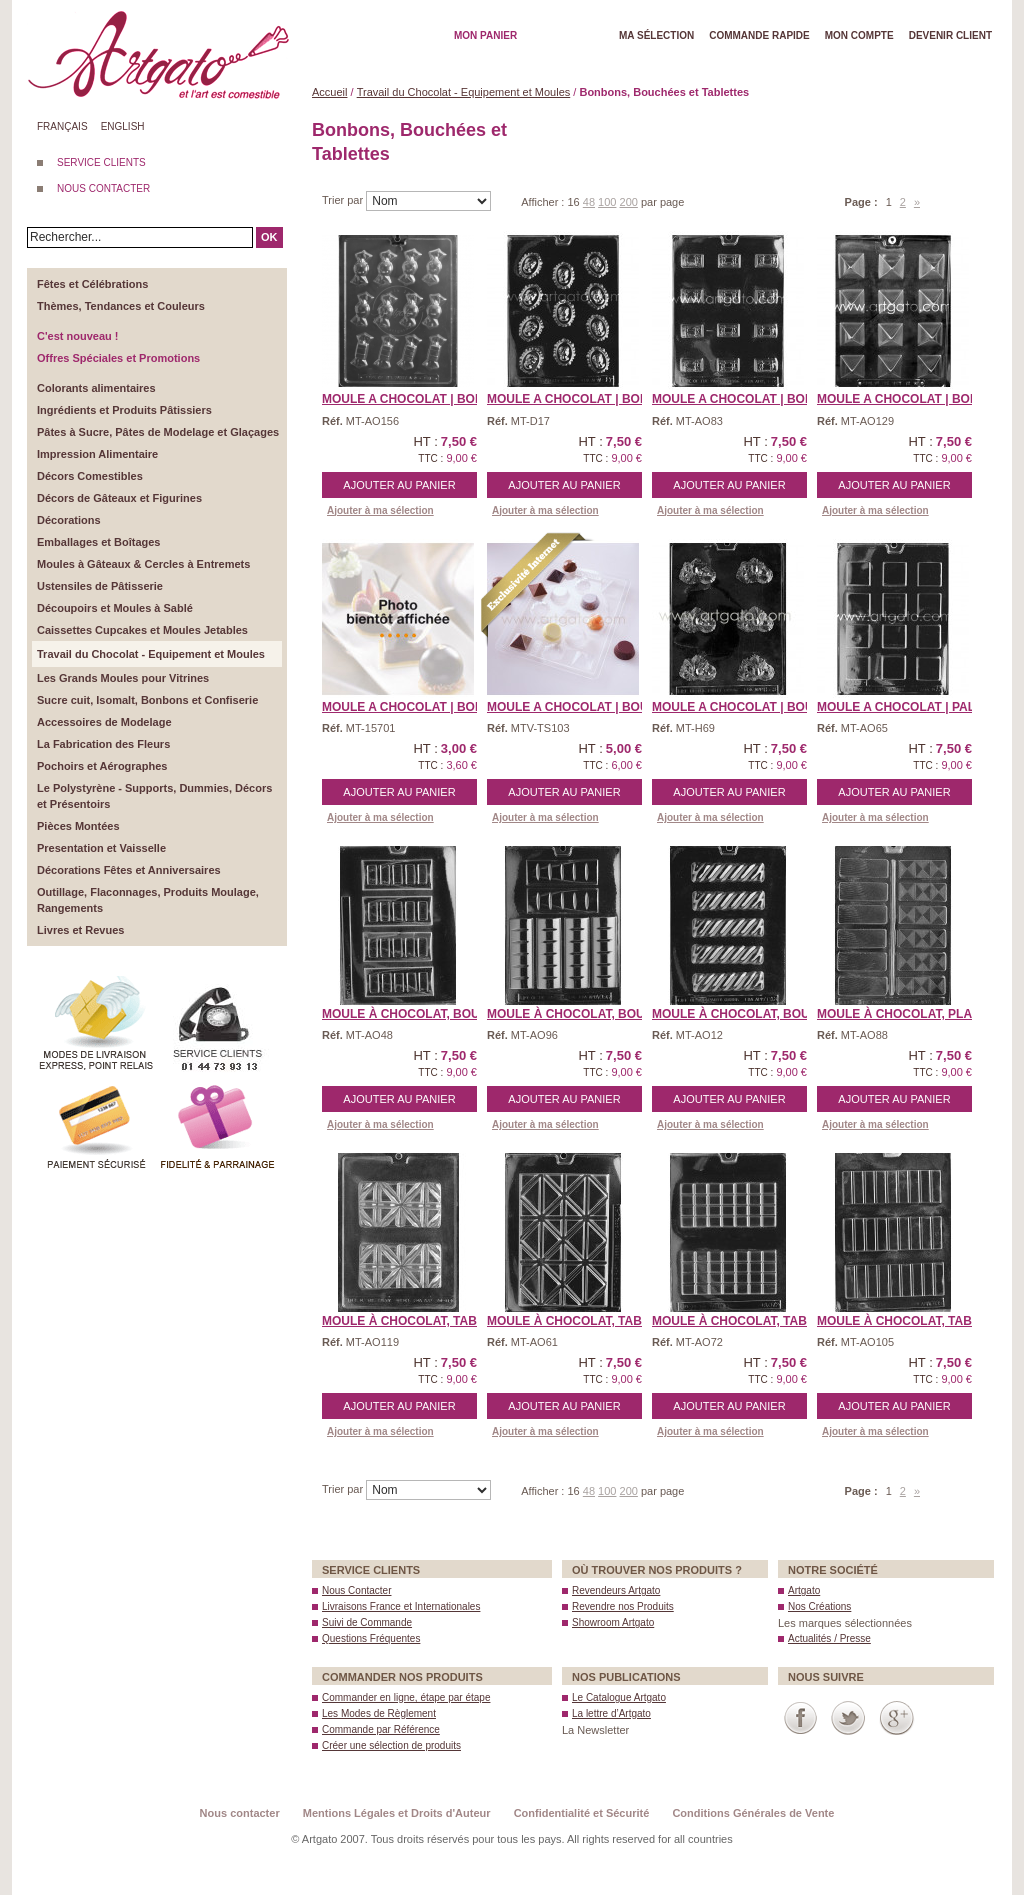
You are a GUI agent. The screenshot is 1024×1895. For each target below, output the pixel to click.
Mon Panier (485, 35)
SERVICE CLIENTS (101, 162)
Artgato (804, 1590)
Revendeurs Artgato (616, 1590)
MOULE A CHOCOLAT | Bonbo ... (418, 399)
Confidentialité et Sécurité (582, 1813)
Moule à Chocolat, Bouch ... (416, 1014)
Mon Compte (859, 35)
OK (269, 237)
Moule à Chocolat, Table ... (414, 1321)
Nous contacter (240, 1813)
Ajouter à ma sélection (380, 510)
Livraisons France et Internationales (401, 1606)
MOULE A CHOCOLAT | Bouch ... (583, 707)
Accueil (329, 92)
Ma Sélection (656, 35)
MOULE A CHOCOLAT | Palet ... (910, 707)
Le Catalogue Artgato (619, 1697)
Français (62, 126)
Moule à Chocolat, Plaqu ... (910, 1014)
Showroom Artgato (613, 1622)
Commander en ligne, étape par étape (406, 1697)
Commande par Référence (381, 1729)
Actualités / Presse (829, 1638)
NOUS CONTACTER (103, 188)
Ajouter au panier (399, 485)
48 (589, 202)
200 (629, 202)
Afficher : (544, 202)
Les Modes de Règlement (379, 1713)
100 (607, 202)
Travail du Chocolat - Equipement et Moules (464, 92)
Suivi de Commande (367, 1622)
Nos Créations (819, 1606)
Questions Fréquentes (371, 1638)
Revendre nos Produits (623, 1606)
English (123, 126)
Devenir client (950, 35)
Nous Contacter (356, 1590)
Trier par (344, 200)
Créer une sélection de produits (391, 1745)
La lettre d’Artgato (611, 1713)
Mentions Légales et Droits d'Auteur (397, 1813)
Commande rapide (759, 35)
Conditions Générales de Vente (753, 1813)
